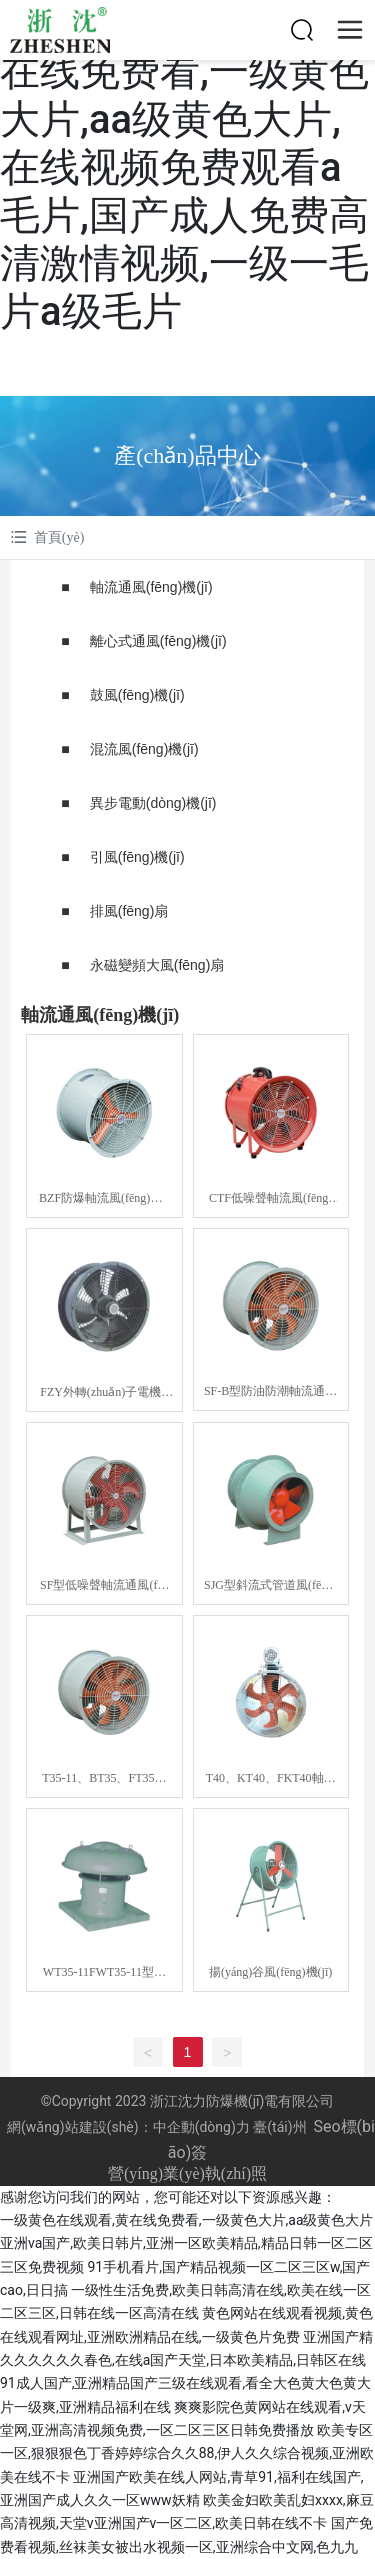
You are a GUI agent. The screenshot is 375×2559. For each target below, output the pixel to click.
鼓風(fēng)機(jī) (137, 695)
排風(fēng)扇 (129, 911)
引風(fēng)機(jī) (137, 857)
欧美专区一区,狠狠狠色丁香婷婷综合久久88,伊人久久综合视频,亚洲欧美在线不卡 (187, 2453)
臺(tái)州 (279, 2127)
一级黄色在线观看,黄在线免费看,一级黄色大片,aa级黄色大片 (187, 2220)
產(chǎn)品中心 (187, 455)
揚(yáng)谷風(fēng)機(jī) (270, 1972)
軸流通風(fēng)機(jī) (151, 587)
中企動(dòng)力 (201, 2127)
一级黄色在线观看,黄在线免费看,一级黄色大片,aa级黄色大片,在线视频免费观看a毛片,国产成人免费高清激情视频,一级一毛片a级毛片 (184, 167)
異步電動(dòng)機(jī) (153, 803)
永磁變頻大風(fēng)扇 (157, 965)
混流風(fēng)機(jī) (144, 749)
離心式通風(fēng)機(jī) (158, 641)
